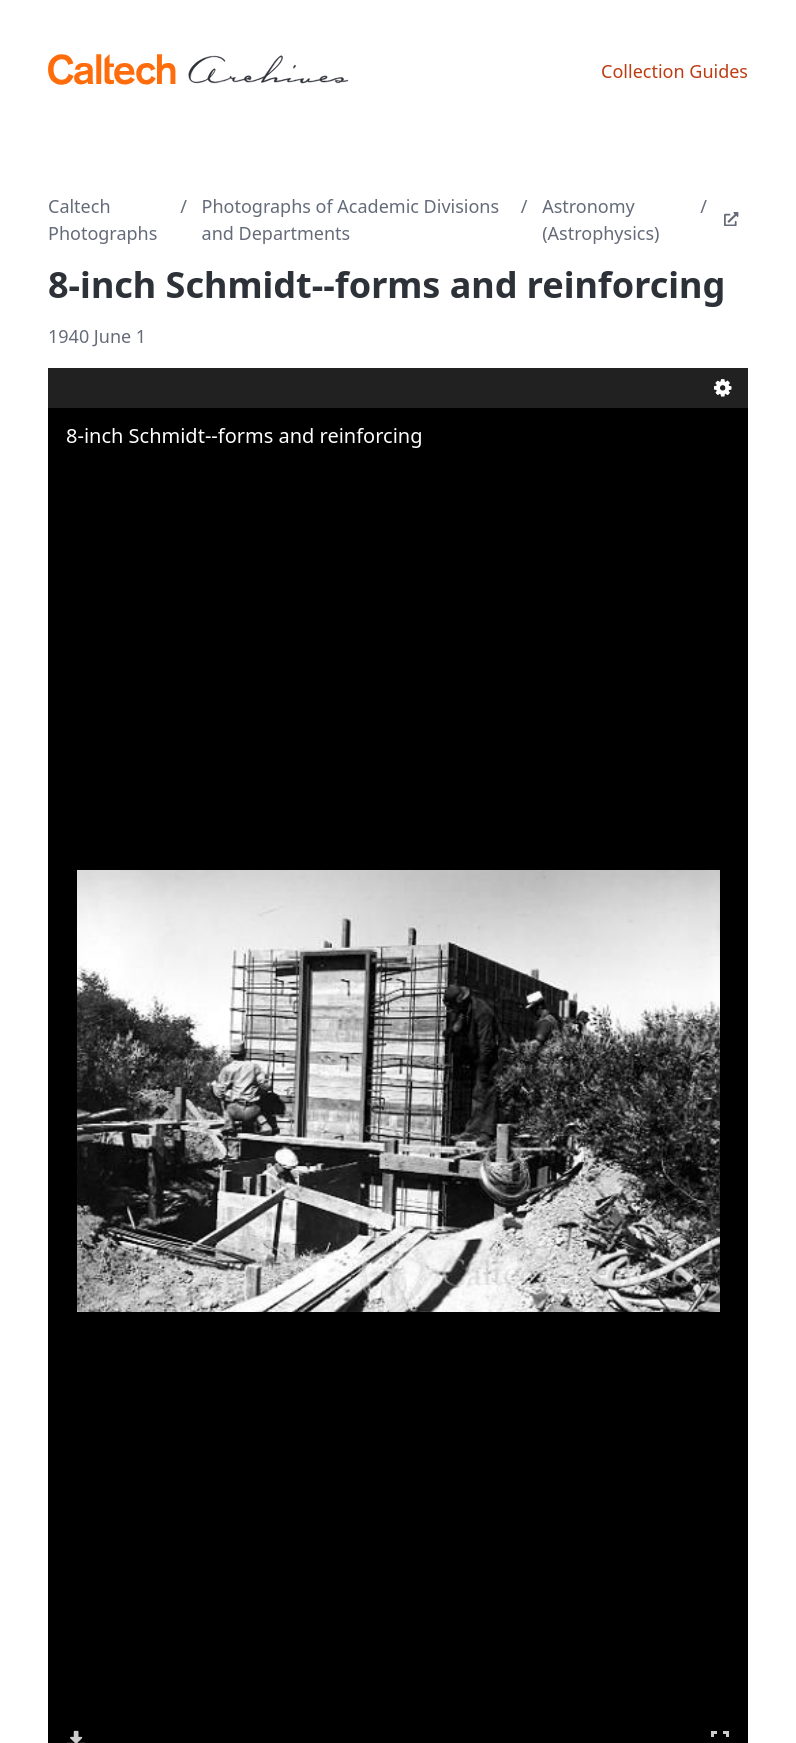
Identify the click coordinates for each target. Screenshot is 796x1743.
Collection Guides (674, 71)
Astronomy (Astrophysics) (600, 219)
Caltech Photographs (102, 219)
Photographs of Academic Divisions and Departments (351, 219)
